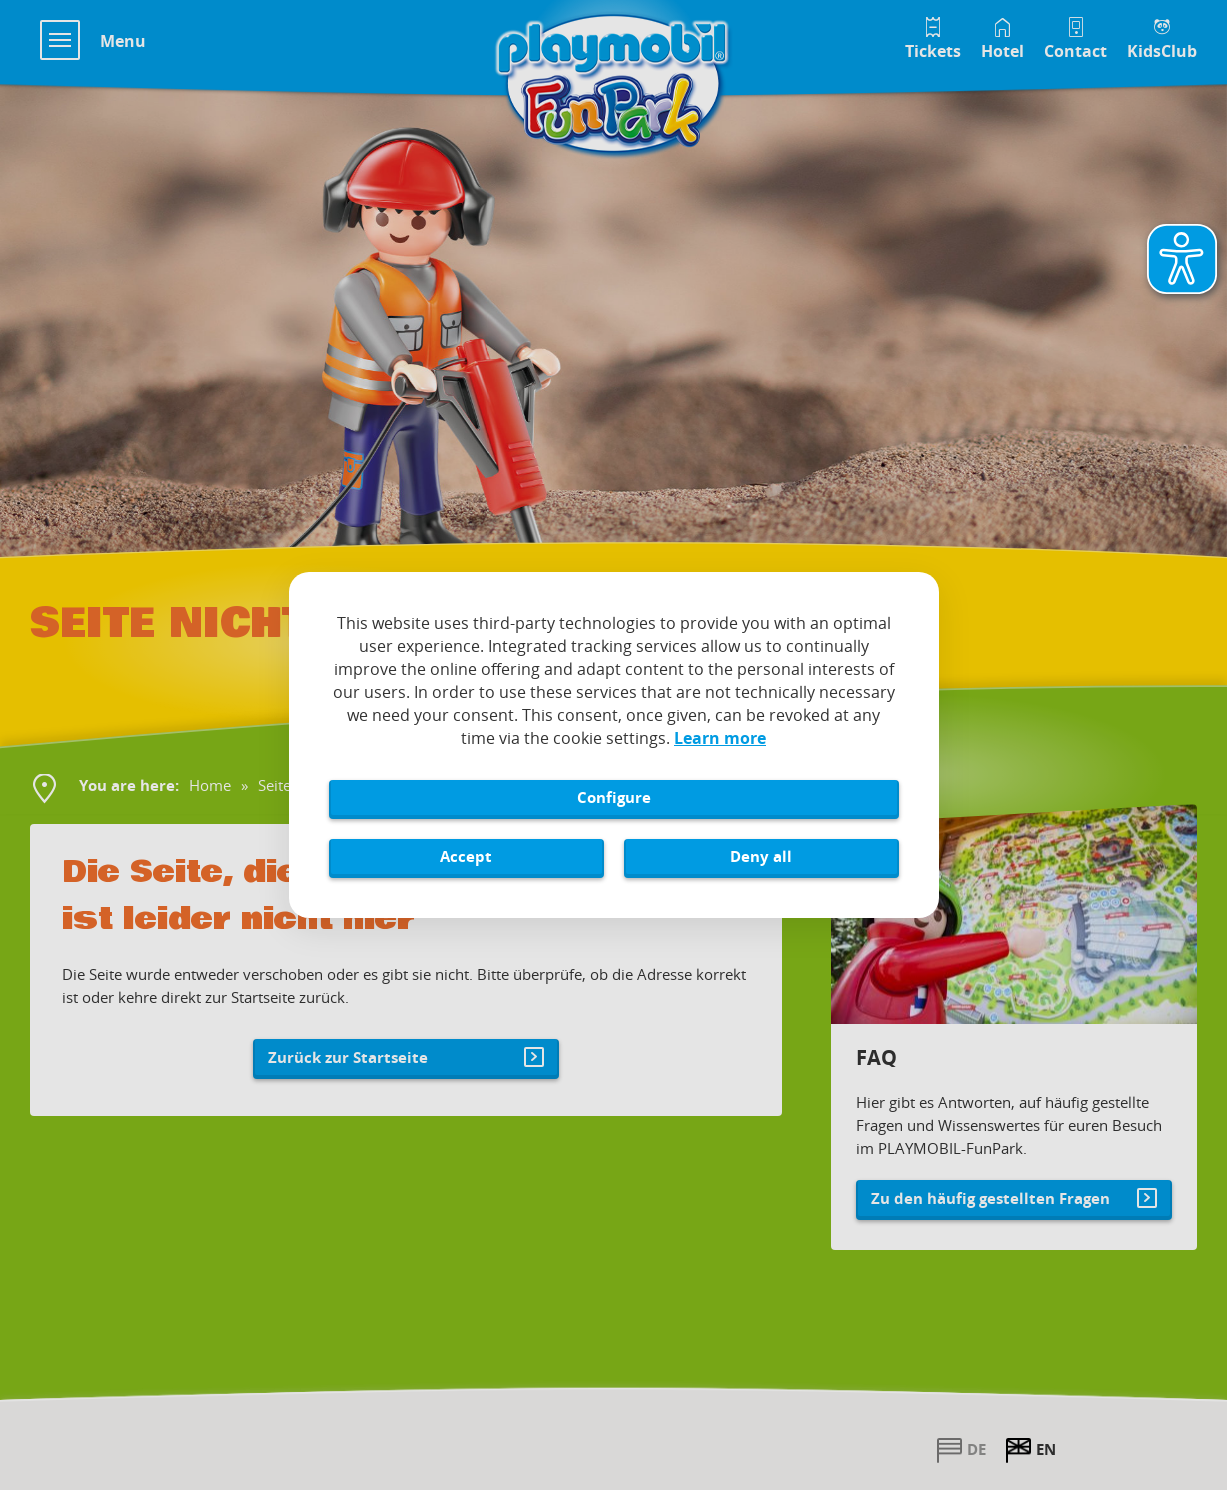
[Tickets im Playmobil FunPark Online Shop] (933, 36)
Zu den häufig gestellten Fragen (990, 1198)
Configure (614, 797)
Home (210, 785)
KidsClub (1162, 51)
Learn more (720, 738)
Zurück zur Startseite (348, 1057)
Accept (466, 856)
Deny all (761, 856)
